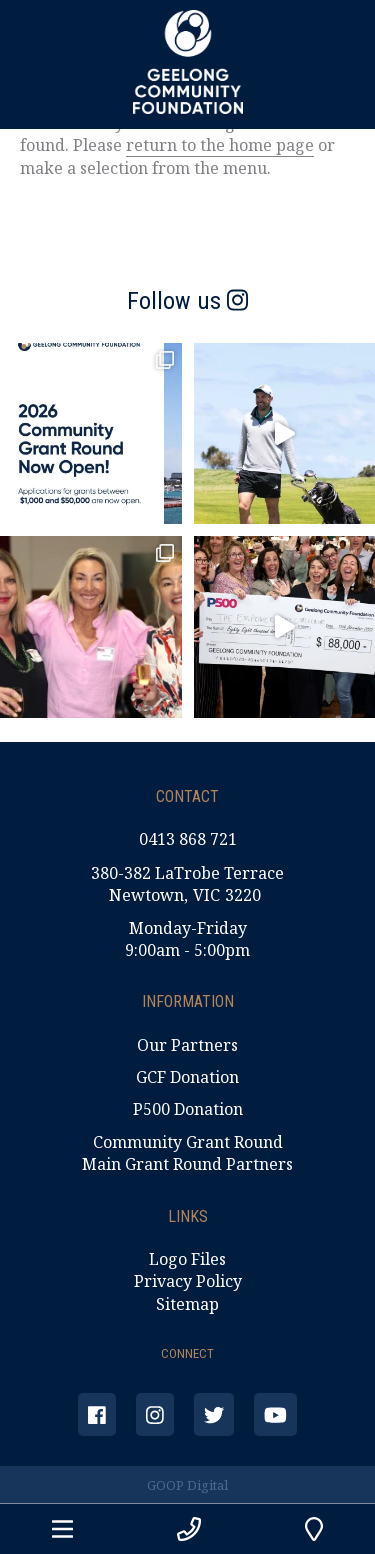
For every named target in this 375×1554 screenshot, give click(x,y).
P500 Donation (188, 1109)
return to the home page (220, 145)
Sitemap (187, 1304)
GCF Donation (187, 1077)
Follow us (187, 301)
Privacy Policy (188, 1281)
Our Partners (187, 1045)
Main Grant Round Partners (187, 1164)
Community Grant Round (188, 1142)
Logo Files (187, 1259)
